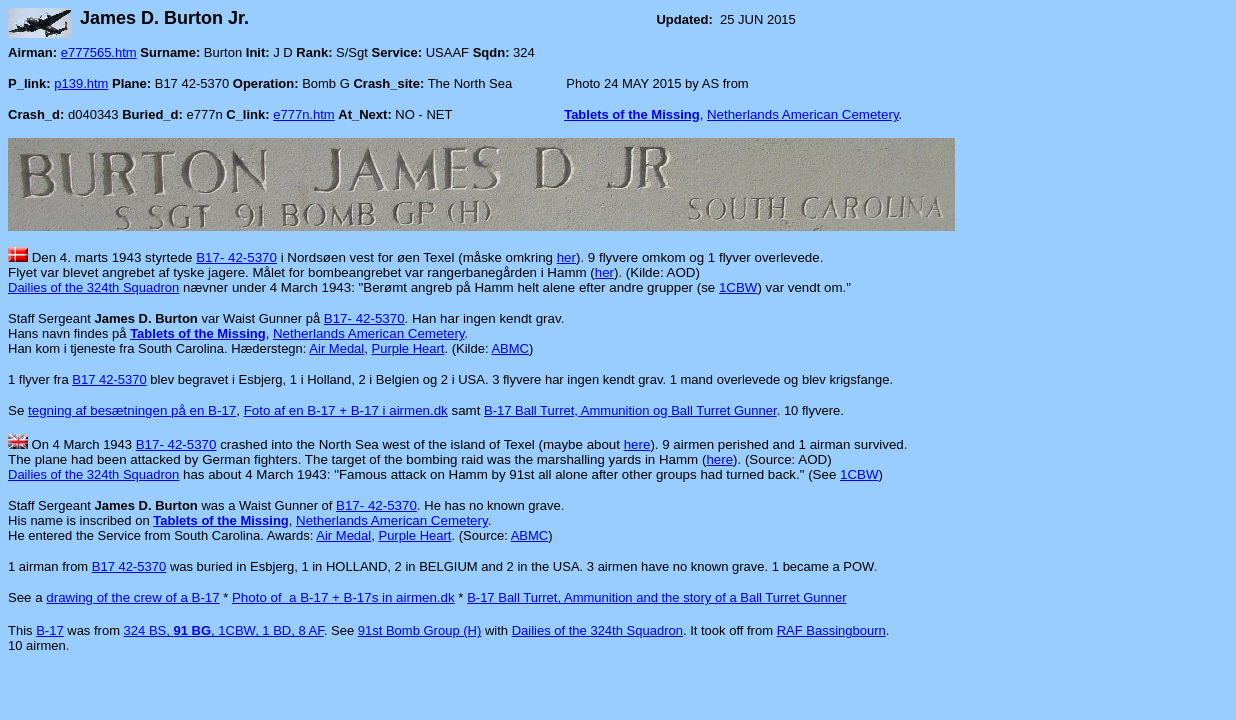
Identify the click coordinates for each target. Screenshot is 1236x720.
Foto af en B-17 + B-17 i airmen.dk (346, 410)
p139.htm (81, 83)
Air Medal (336, 348)
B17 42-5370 (109, 379)
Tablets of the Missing (632, 114)
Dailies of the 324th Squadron (93, 287)
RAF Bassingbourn (831, 630)
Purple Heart (407, 348)
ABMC (510, 348)
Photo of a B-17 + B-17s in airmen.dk (343, 597)
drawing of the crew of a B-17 (132, 597)
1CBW (738, 287)
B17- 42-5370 (236, 257)
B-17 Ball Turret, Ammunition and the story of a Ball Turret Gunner (656, 597)
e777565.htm (99, 52)
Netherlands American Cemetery (803, 114)
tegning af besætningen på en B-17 (132, 410)
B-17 (49, 630)
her (566, 257)
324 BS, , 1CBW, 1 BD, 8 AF (224, 630)
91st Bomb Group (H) (420, 630)
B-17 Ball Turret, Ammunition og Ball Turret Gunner (630, 410)
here (637, 444)
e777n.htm (303, 114)
